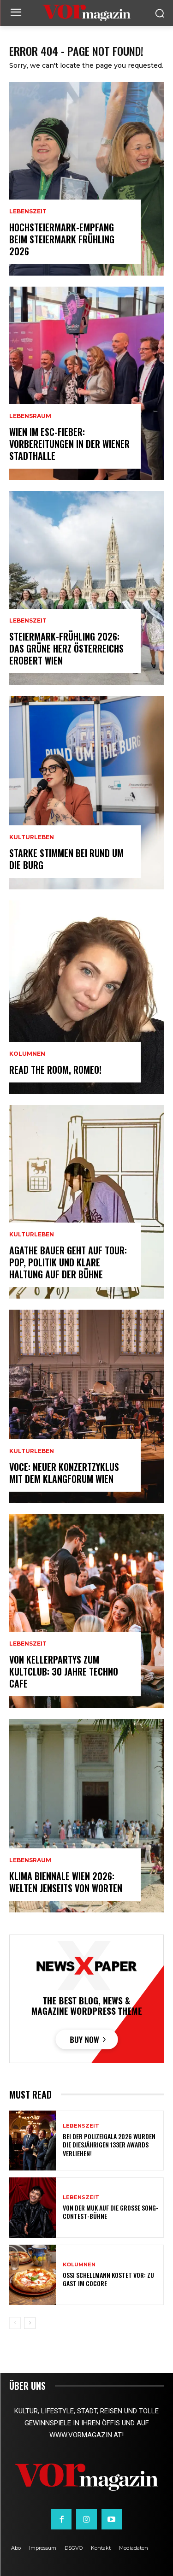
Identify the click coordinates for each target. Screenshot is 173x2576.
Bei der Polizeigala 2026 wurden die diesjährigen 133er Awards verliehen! (109, 2144)
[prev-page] (15, 2323)
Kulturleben (31, 837)
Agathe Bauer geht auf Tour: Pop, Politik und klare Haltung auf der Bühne (68, 1262)
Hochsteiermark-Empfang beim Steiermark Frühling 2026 (61, 239)
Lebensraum (30, 416)
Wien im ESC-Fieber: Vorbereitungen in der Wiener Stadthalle (69, 444)
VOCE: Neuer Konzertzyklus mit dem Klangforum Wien (64, 1473)
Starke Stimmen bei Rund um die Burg (66, 859)
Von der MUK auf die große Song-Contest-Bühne (110, 2212)
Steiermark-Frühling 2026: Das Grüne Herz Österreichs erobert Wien (66, 648)
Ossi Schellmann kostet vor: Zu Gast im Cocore (108, 2279)
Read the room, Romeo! (55, 1069)
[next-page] (30, 2323)
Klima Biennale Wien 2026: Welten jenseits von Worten (65, 1882)
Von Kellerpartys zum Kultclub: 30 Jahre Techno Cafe (63, 1671)
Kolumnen (27, 1054)
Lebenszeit (28, 211)
